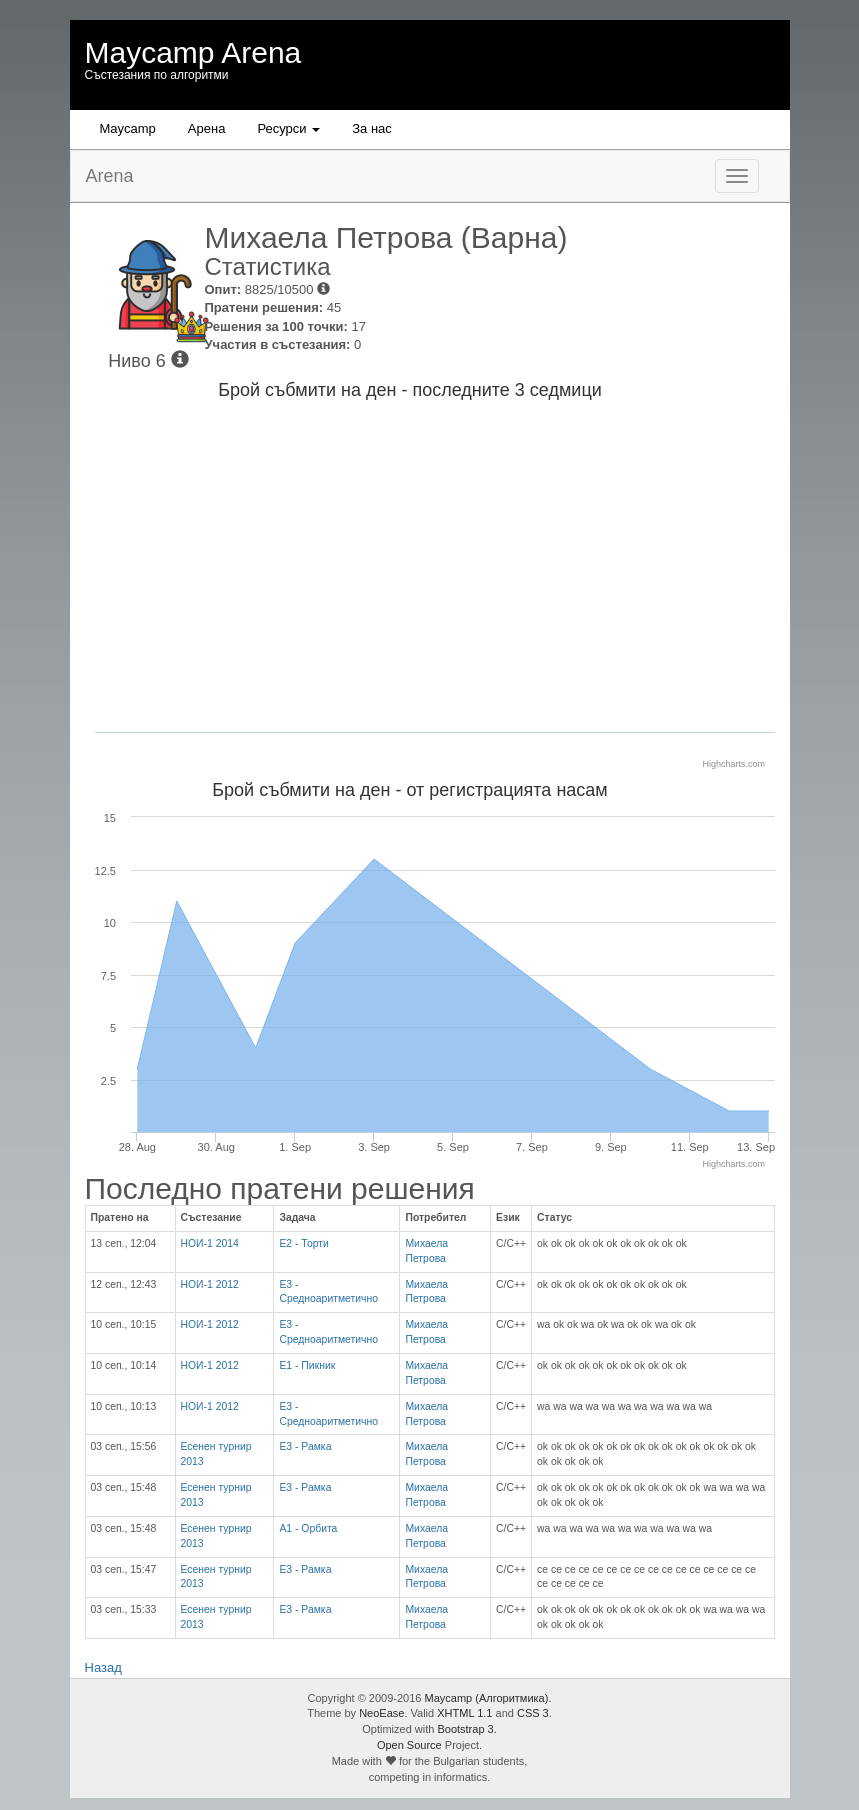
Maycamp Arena (193, 52)
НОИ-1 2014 (210, 1243)
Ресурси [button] (288, 128)
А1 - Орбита (308, 1528)
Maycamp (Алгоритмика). (488, 1698)
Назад (103, 1667)
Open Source (409, 1745)
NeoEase (381, 1713)
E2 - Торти (303, 1243)
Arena (110, 176)
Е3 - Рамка (305, 1446)
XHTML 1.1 (464, 1713)
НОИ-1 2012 (210, 1284)
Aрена (207, 128)
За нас (372, 128)
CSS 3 (533, 1713)
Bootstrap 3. (466, 1729)
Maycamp (128, 128)
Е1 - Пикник (307, 1365)
